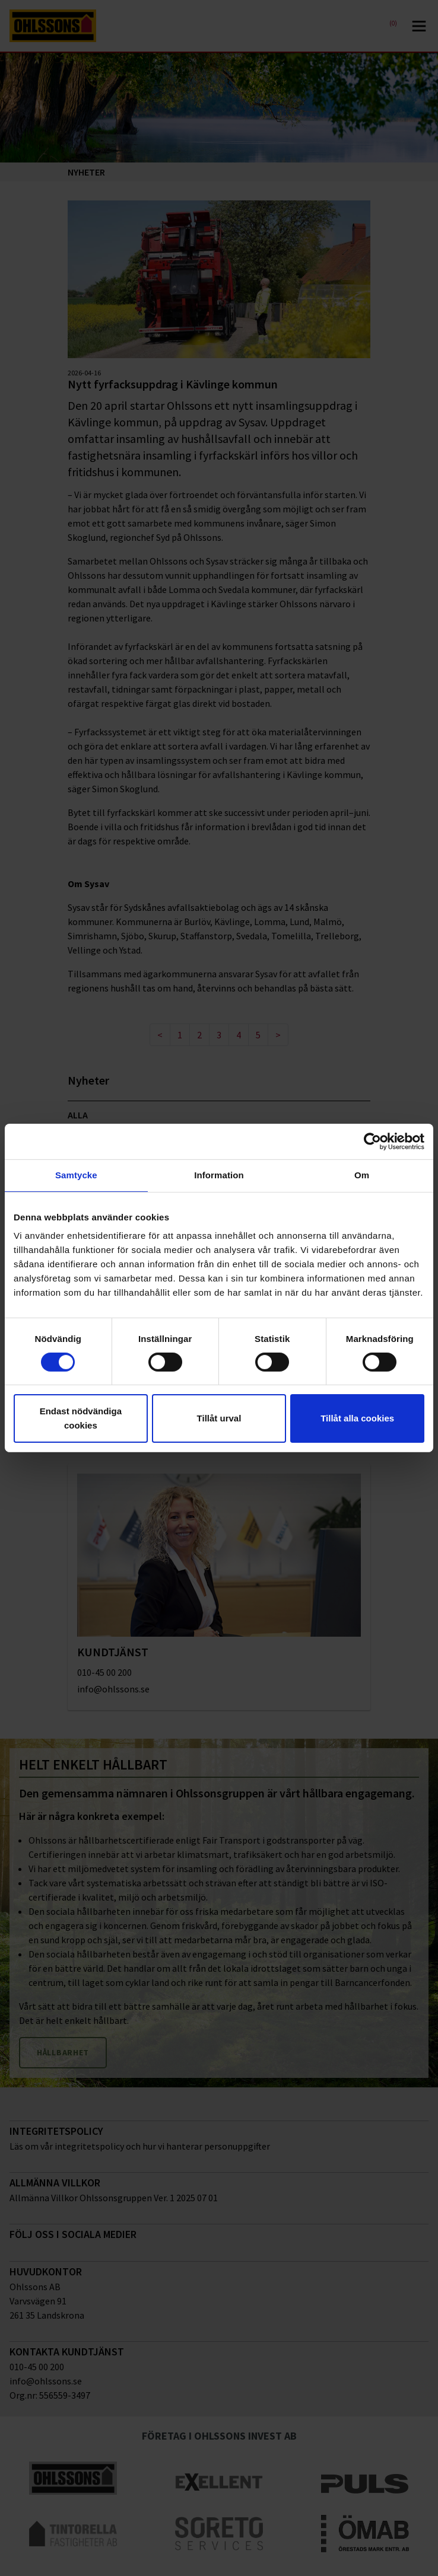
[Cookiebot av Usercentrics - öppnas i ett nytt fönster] (372, 1141)
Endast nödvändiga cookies (81, 1418)
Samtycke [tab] (76, 1175)
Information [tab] (219, 1175)
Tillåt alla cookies (357, 1418)
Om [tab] (361, 1175)
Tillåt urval (219, 1418)
